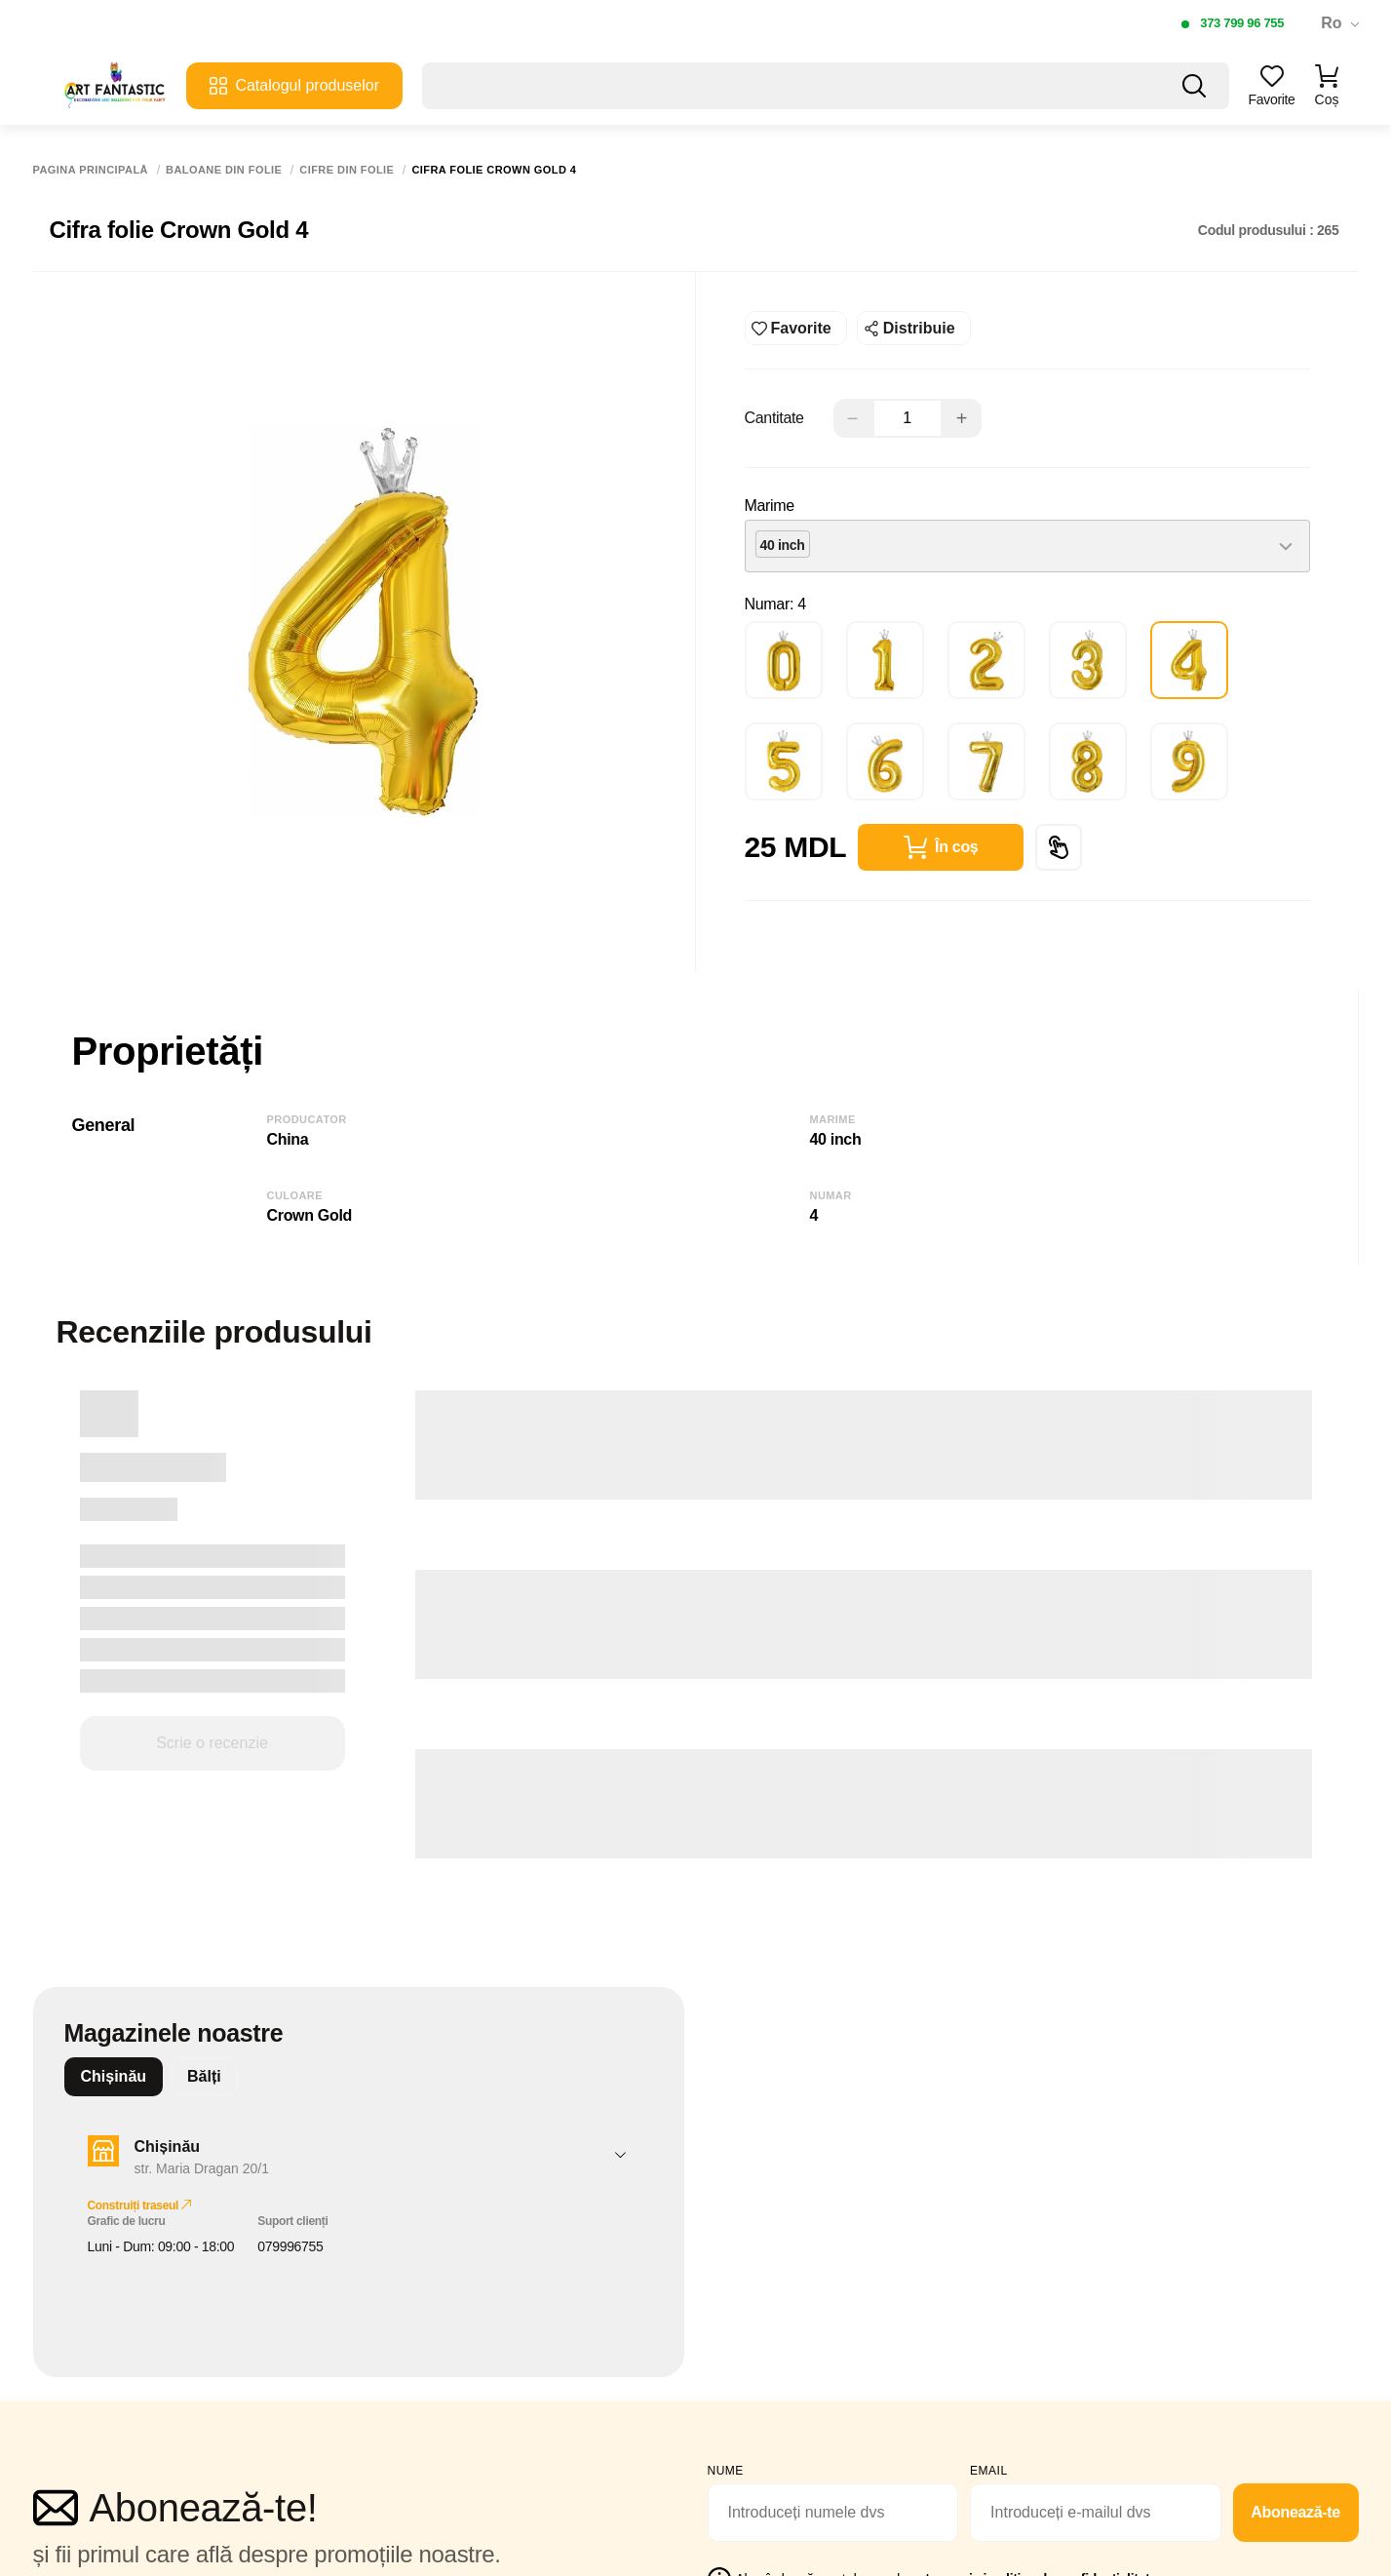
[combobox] (1027, 546)
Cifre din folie (346, 170)
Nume (726, 2471)
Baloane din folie (224, 170)
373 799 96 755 (1242, 23)
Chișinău (114, 2076)
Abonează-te (1295, 2512)
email (989, 2471)
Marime (769, 505)
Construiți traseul (140, 2205)
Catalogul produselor (294, 86)
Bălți (204, 2076)
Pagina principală (91, 170)
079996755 (290, 2246)
